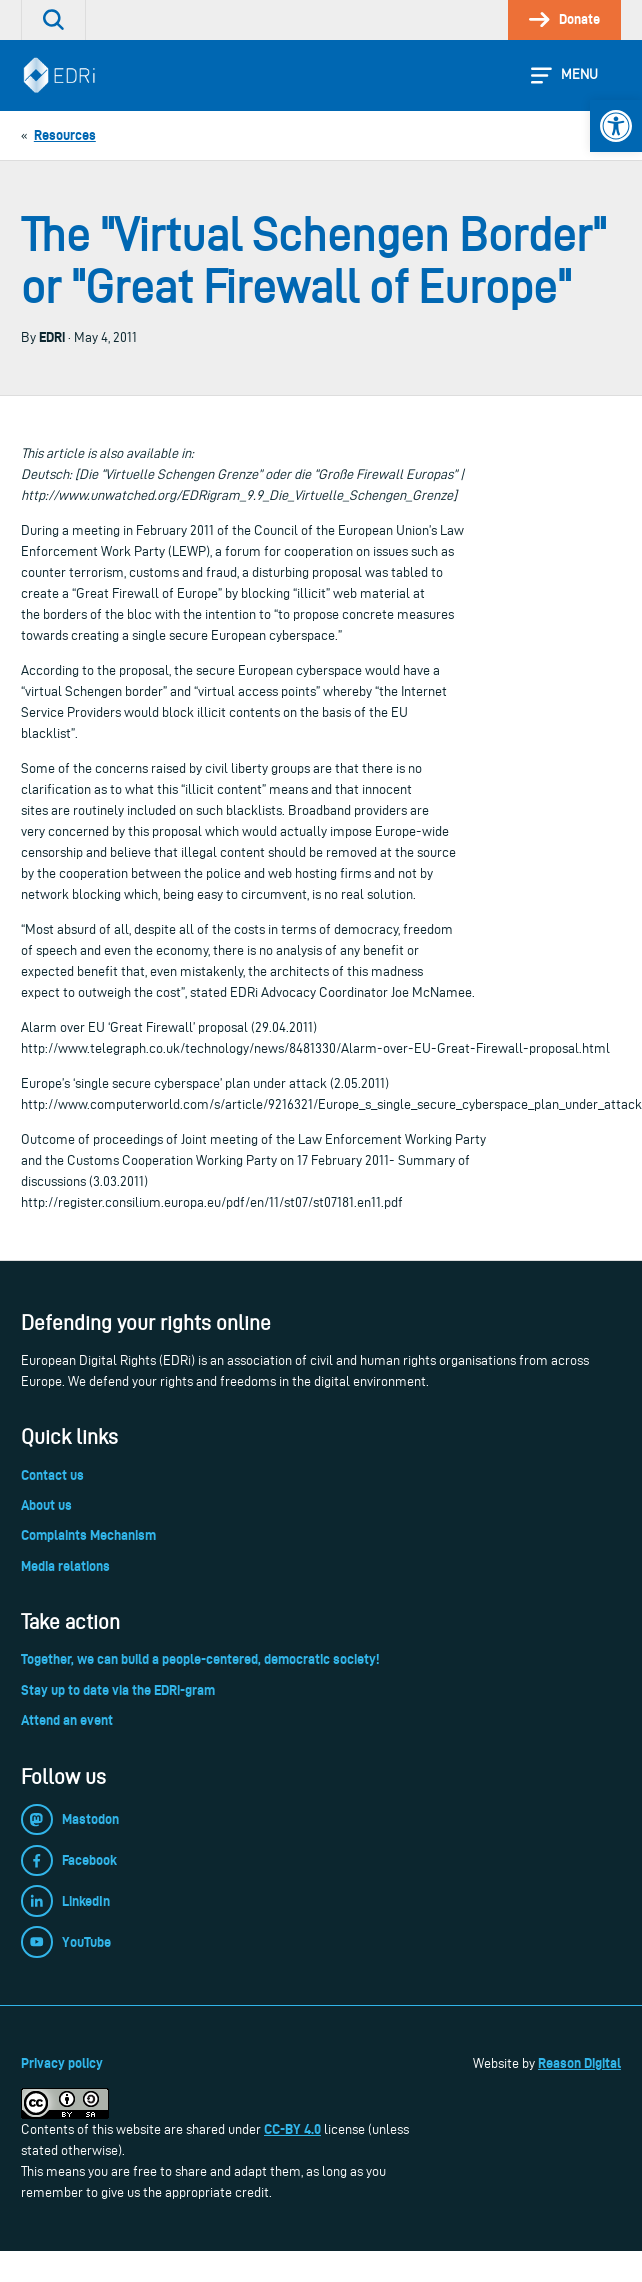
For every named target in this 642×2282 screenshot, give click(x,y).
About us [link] (46, 1505)
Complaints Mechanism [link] (88, 1535)
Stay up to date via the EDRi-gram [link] (118, 1690)
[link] (616, 126)
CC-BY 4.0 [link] (292, 2129)
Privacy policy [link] (62, 2063)
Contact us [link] (52, 1475)
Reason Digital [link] (579, 2063)
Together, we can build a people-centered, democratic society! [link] (200, 1659)
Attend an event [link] (67, 1720)
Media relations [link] (65, 1566)
